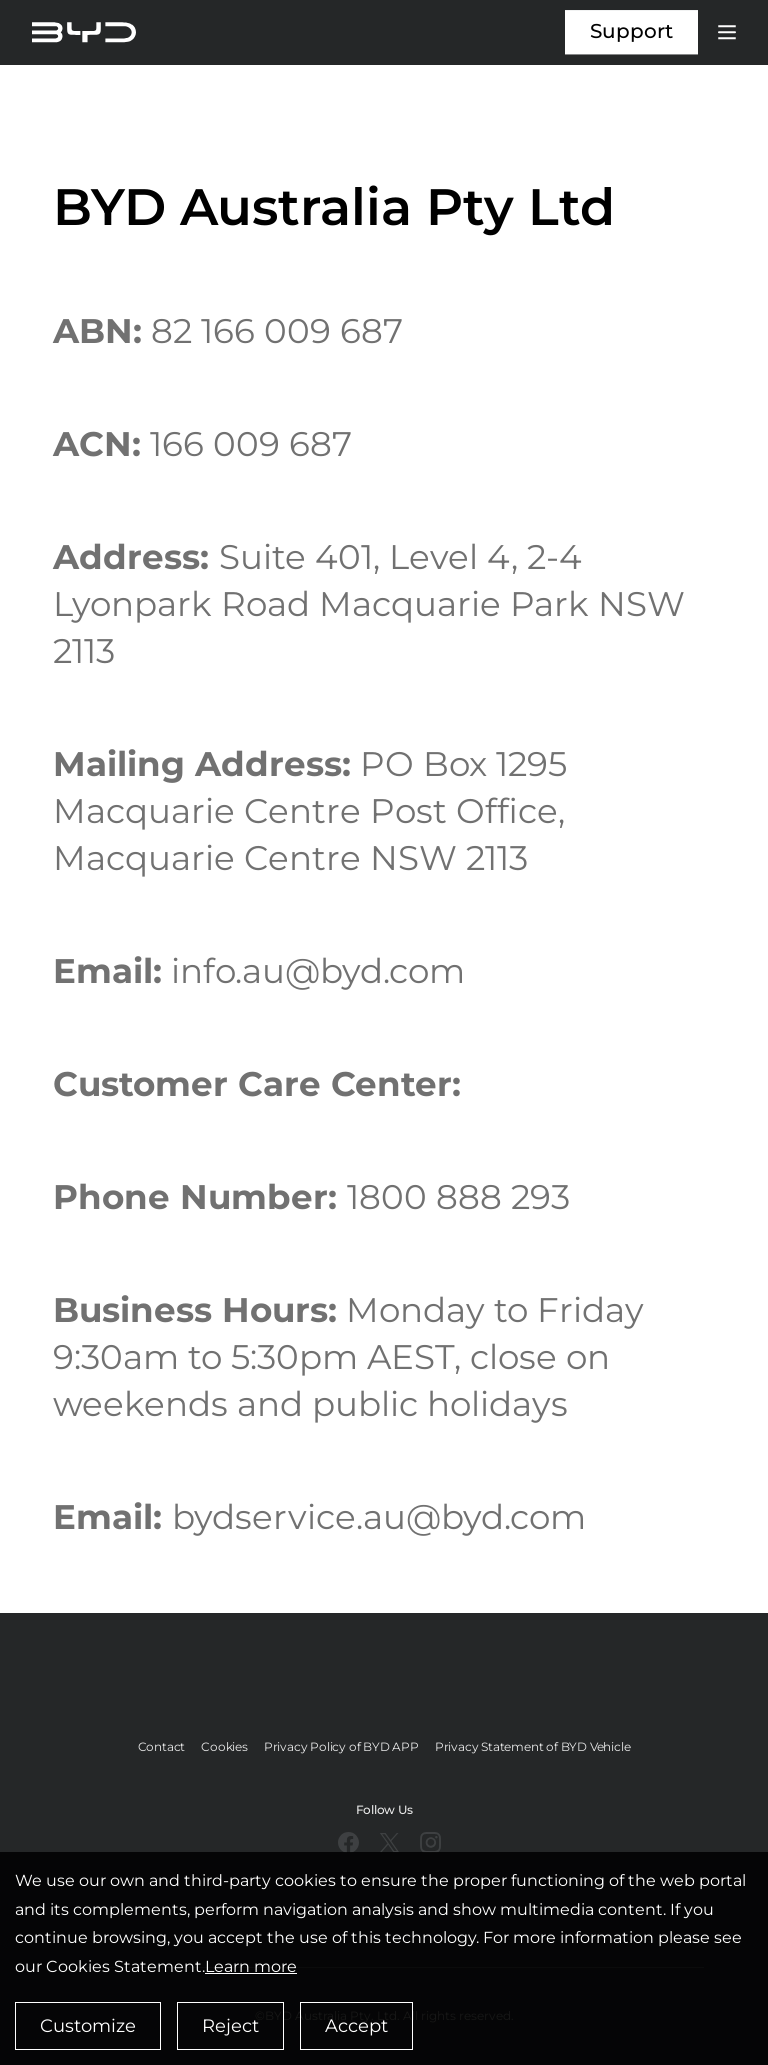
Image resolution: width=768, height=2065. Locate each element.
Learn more (251, 1966)
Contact (162, 1746)
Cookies (224, 1746)
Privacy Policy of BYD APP (341, 1746)
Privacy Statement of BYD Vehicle (533, 1746)
